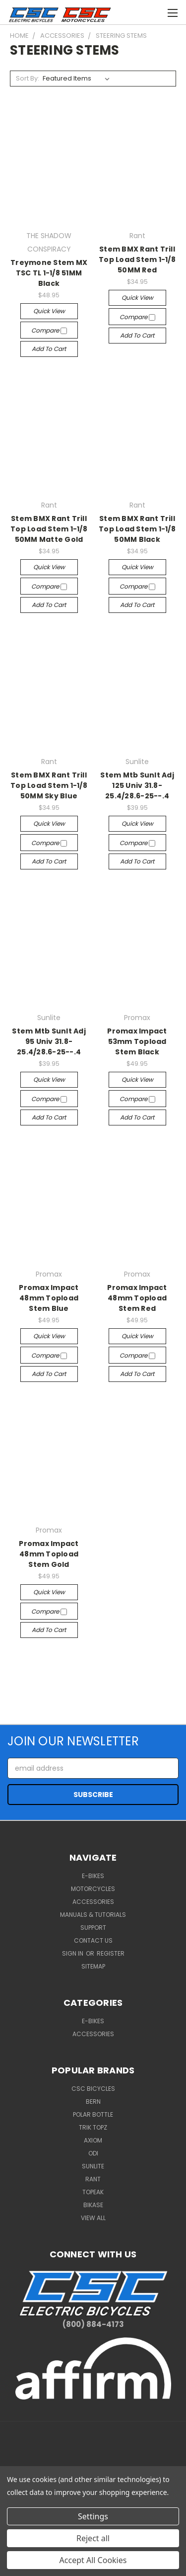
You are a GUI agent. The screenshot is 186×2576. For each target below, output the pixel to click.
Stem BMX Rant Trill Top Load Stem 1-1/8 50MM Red (137, 259)
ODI (93, 2153)
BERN (93, 2101)
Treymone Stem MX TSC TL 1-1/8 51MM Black (48, 273)
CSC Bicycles (93, 2088)
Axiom (93, 2140)
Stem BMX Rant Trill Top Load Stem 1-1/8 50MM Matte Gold (48, 529)
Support (93, 1927)
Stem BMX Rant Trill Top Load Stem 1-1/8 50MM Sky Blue (48, 785)
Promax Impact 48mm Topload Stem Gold (48, 1554)
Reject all (93, 2538)
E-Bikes (93, 1876)
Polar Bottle (93, 2114)
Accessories (93, 1901)
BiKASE (93, 2205)
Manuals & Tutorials (93, 1914)
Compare (49, 330)
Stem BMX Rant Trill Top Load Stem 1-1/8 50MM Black (137, 529)
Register (110, 1953)
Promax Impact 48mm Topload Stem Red (137, 1298)
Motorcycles (93, 1889)
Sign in (73, 1953)
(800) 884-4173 (93, 2324)
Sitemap (93, 1966)
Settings (93, 2516)
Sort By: (27, 78)
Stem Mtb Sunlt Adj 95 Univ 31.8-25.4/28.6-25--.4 (49, 1041)
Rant (93, 2179)
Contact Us (93, 1940)
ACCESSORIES (93, 2034)
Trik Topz (93, 2127)
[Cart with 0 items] (134, 11)
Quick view (49, 311)
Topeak (93, 2192)
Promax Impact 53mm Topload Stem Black (137, 1041)
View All (93, 2218)
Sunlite (93, 2166)
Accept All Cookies (93, 2560)
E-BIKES (93, 2021)
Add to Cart (49, 348)
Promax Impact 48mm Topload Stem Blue (48, 1298)
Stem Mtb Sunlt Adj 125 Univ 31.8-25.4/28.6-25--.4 (137, 785)
